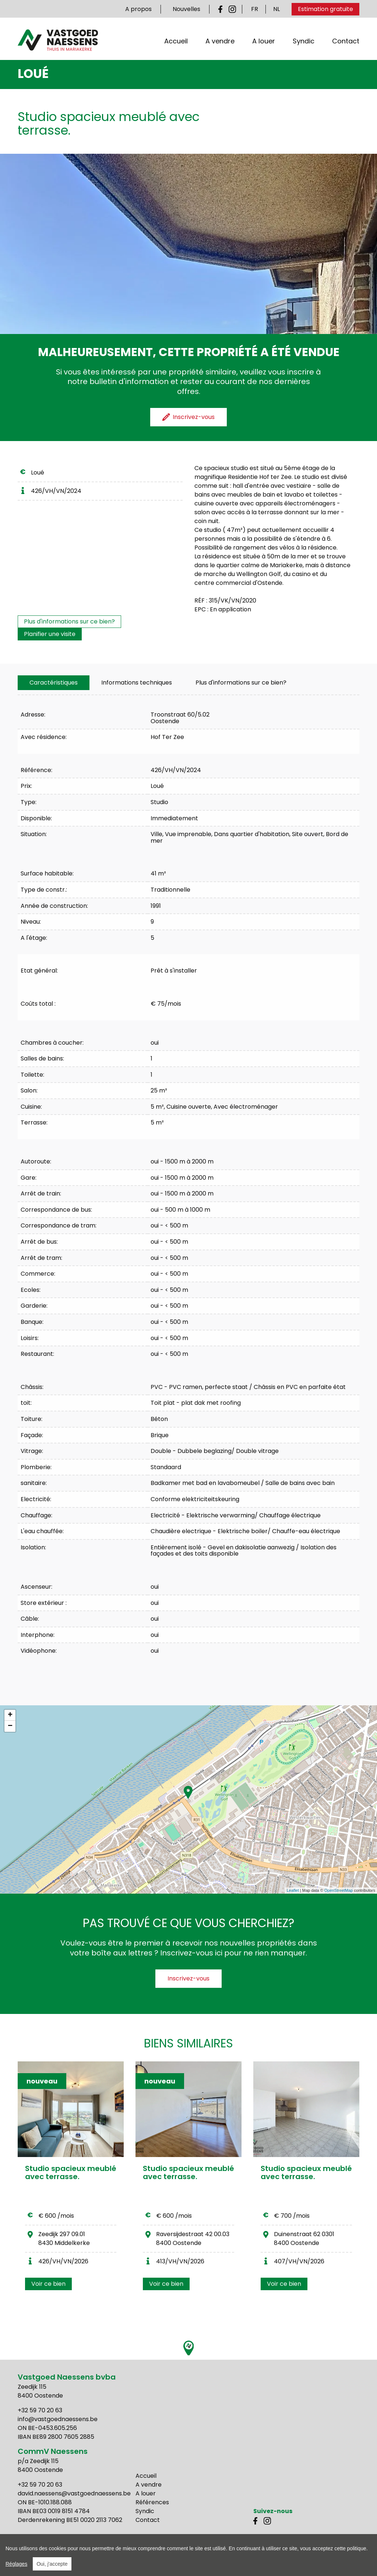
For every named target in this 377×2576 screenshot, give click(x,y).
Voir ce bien (48, 2284)
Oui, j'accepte (51, 2564)
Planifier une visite (49, 634)
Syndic (303, 41)
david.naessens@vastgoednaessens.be (74, 2493)
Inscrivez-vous (188, 1978)
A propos (138, 9)
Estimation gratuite (325, 9)
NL (276, 9)
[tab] (53, 682)
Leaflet (293, 1890)
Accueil (176, 41)
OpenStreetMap (338, 1890)
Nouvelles (186, 9)
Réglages (16, 2564)
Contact (345, 41)
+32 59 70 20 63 (40, 2410)
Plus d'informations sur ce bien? (69, 621)
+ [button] (10, 1715)
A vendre (220, 41)
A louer (263, 41)
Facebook (222, 9)
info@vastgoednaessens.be (58, 2419)
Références (152, 2502)
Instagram (232, 9)
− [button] (10, 1726)
